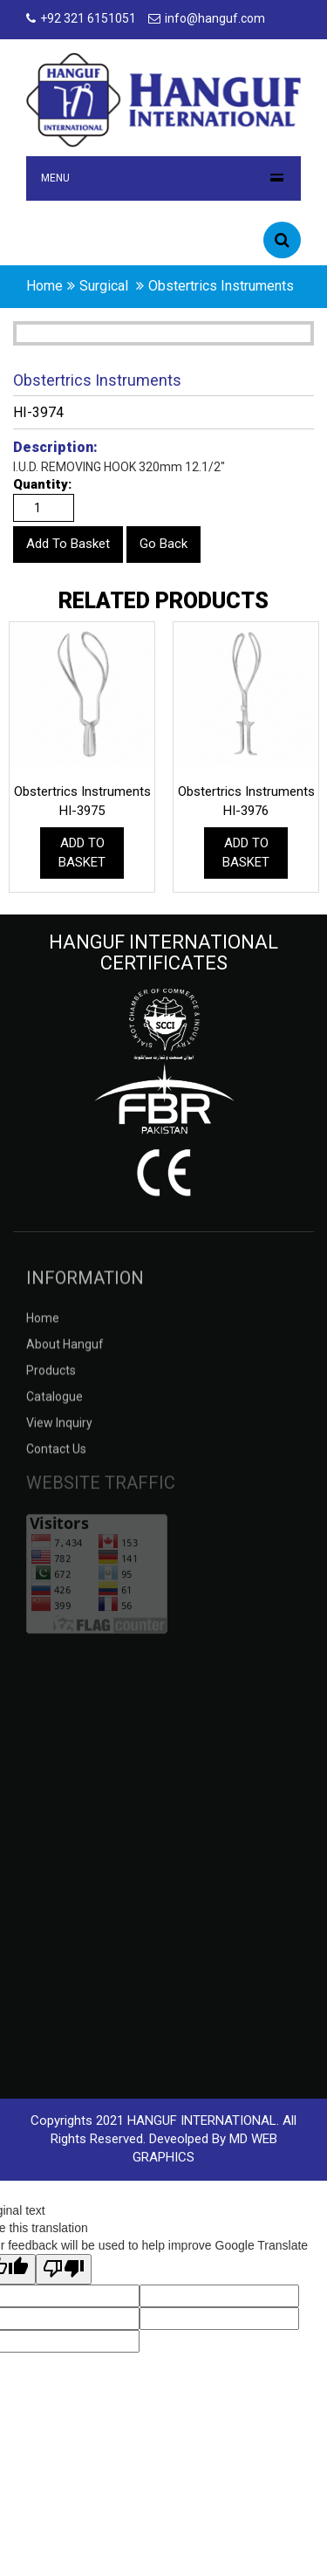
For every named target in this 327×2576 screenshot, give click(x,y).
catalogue (54, 1408)
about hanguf (65, 1355)
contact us (56, 1460)
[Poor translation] (64, 2269)
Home (42, 1329)
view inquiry (59, 1434)
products (51, 1381)
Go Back (163, 544)
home (44, 285)
